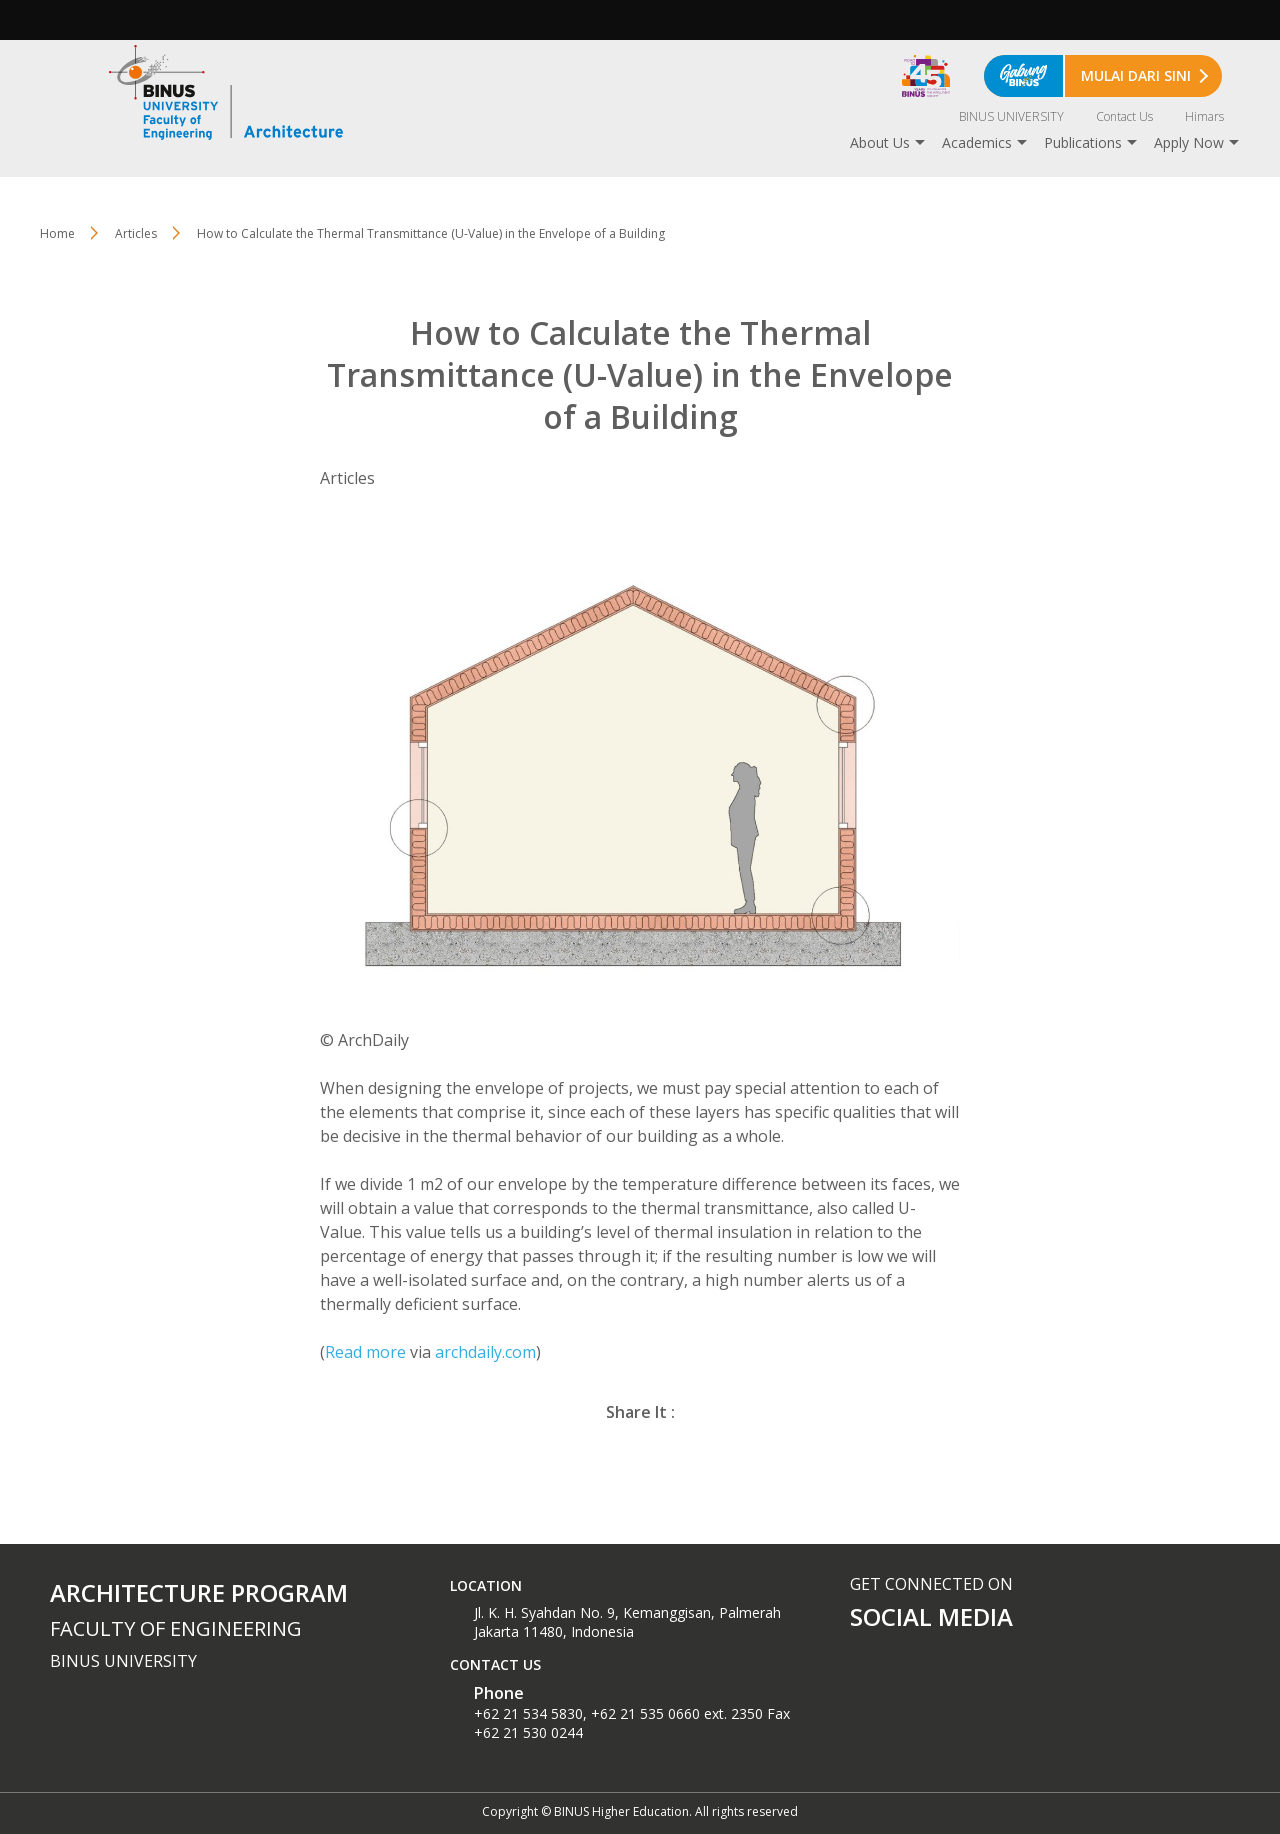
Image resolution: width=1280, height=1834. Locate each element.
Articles (136, 233)
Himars (1204, 116)
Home (57, 233)
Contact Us (1124, 116)
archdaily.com (485, 1352)
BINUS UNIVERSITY (1011, 116)
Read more (365, 1352)
